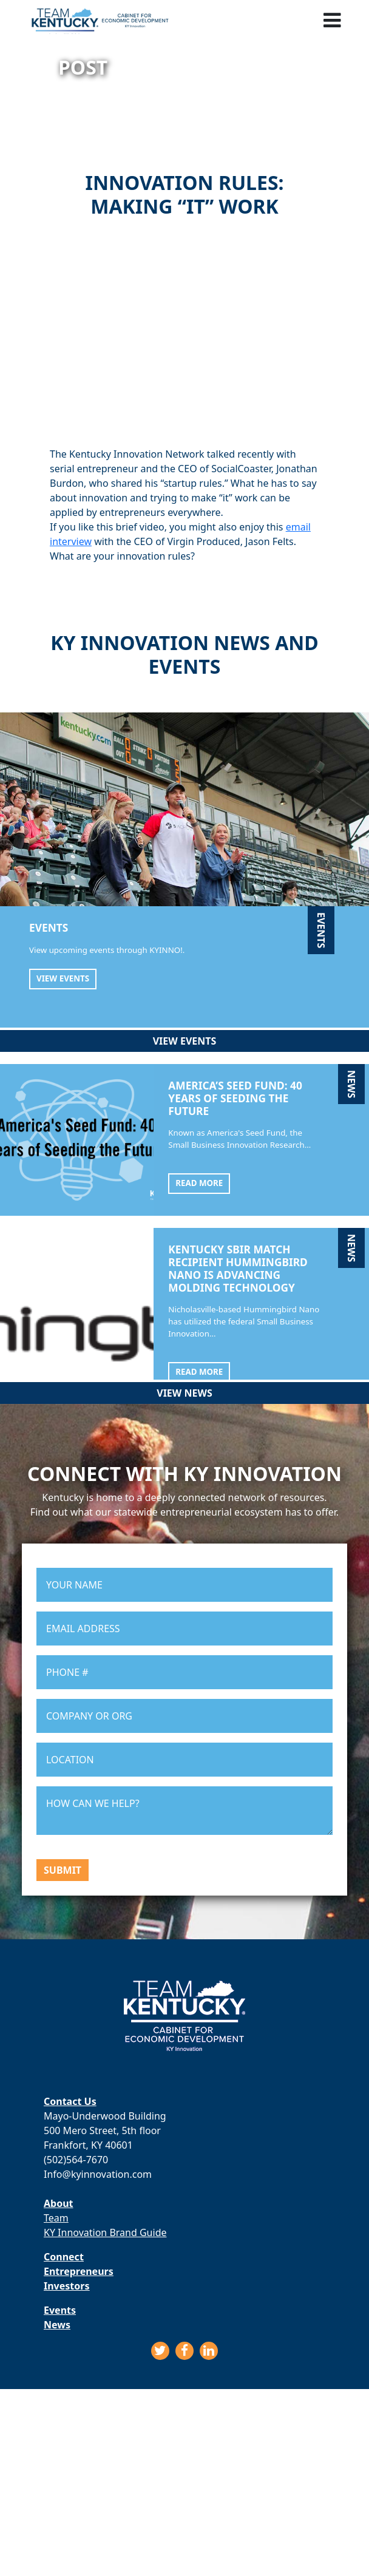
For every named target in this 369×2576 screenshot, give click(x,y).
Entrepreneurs (78, 2271)
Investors (66, 2286)
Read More (199, 1183)
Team (56, 2218)
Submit (62, 1870)
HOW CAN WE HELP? (184, 1810)
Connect (64, 2256)
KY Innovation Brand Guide (105, 2232)
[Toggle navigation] (332, 19)
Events (60, 2310)
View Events (62, 978)
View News (184, 1393)
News (57, 2324)
